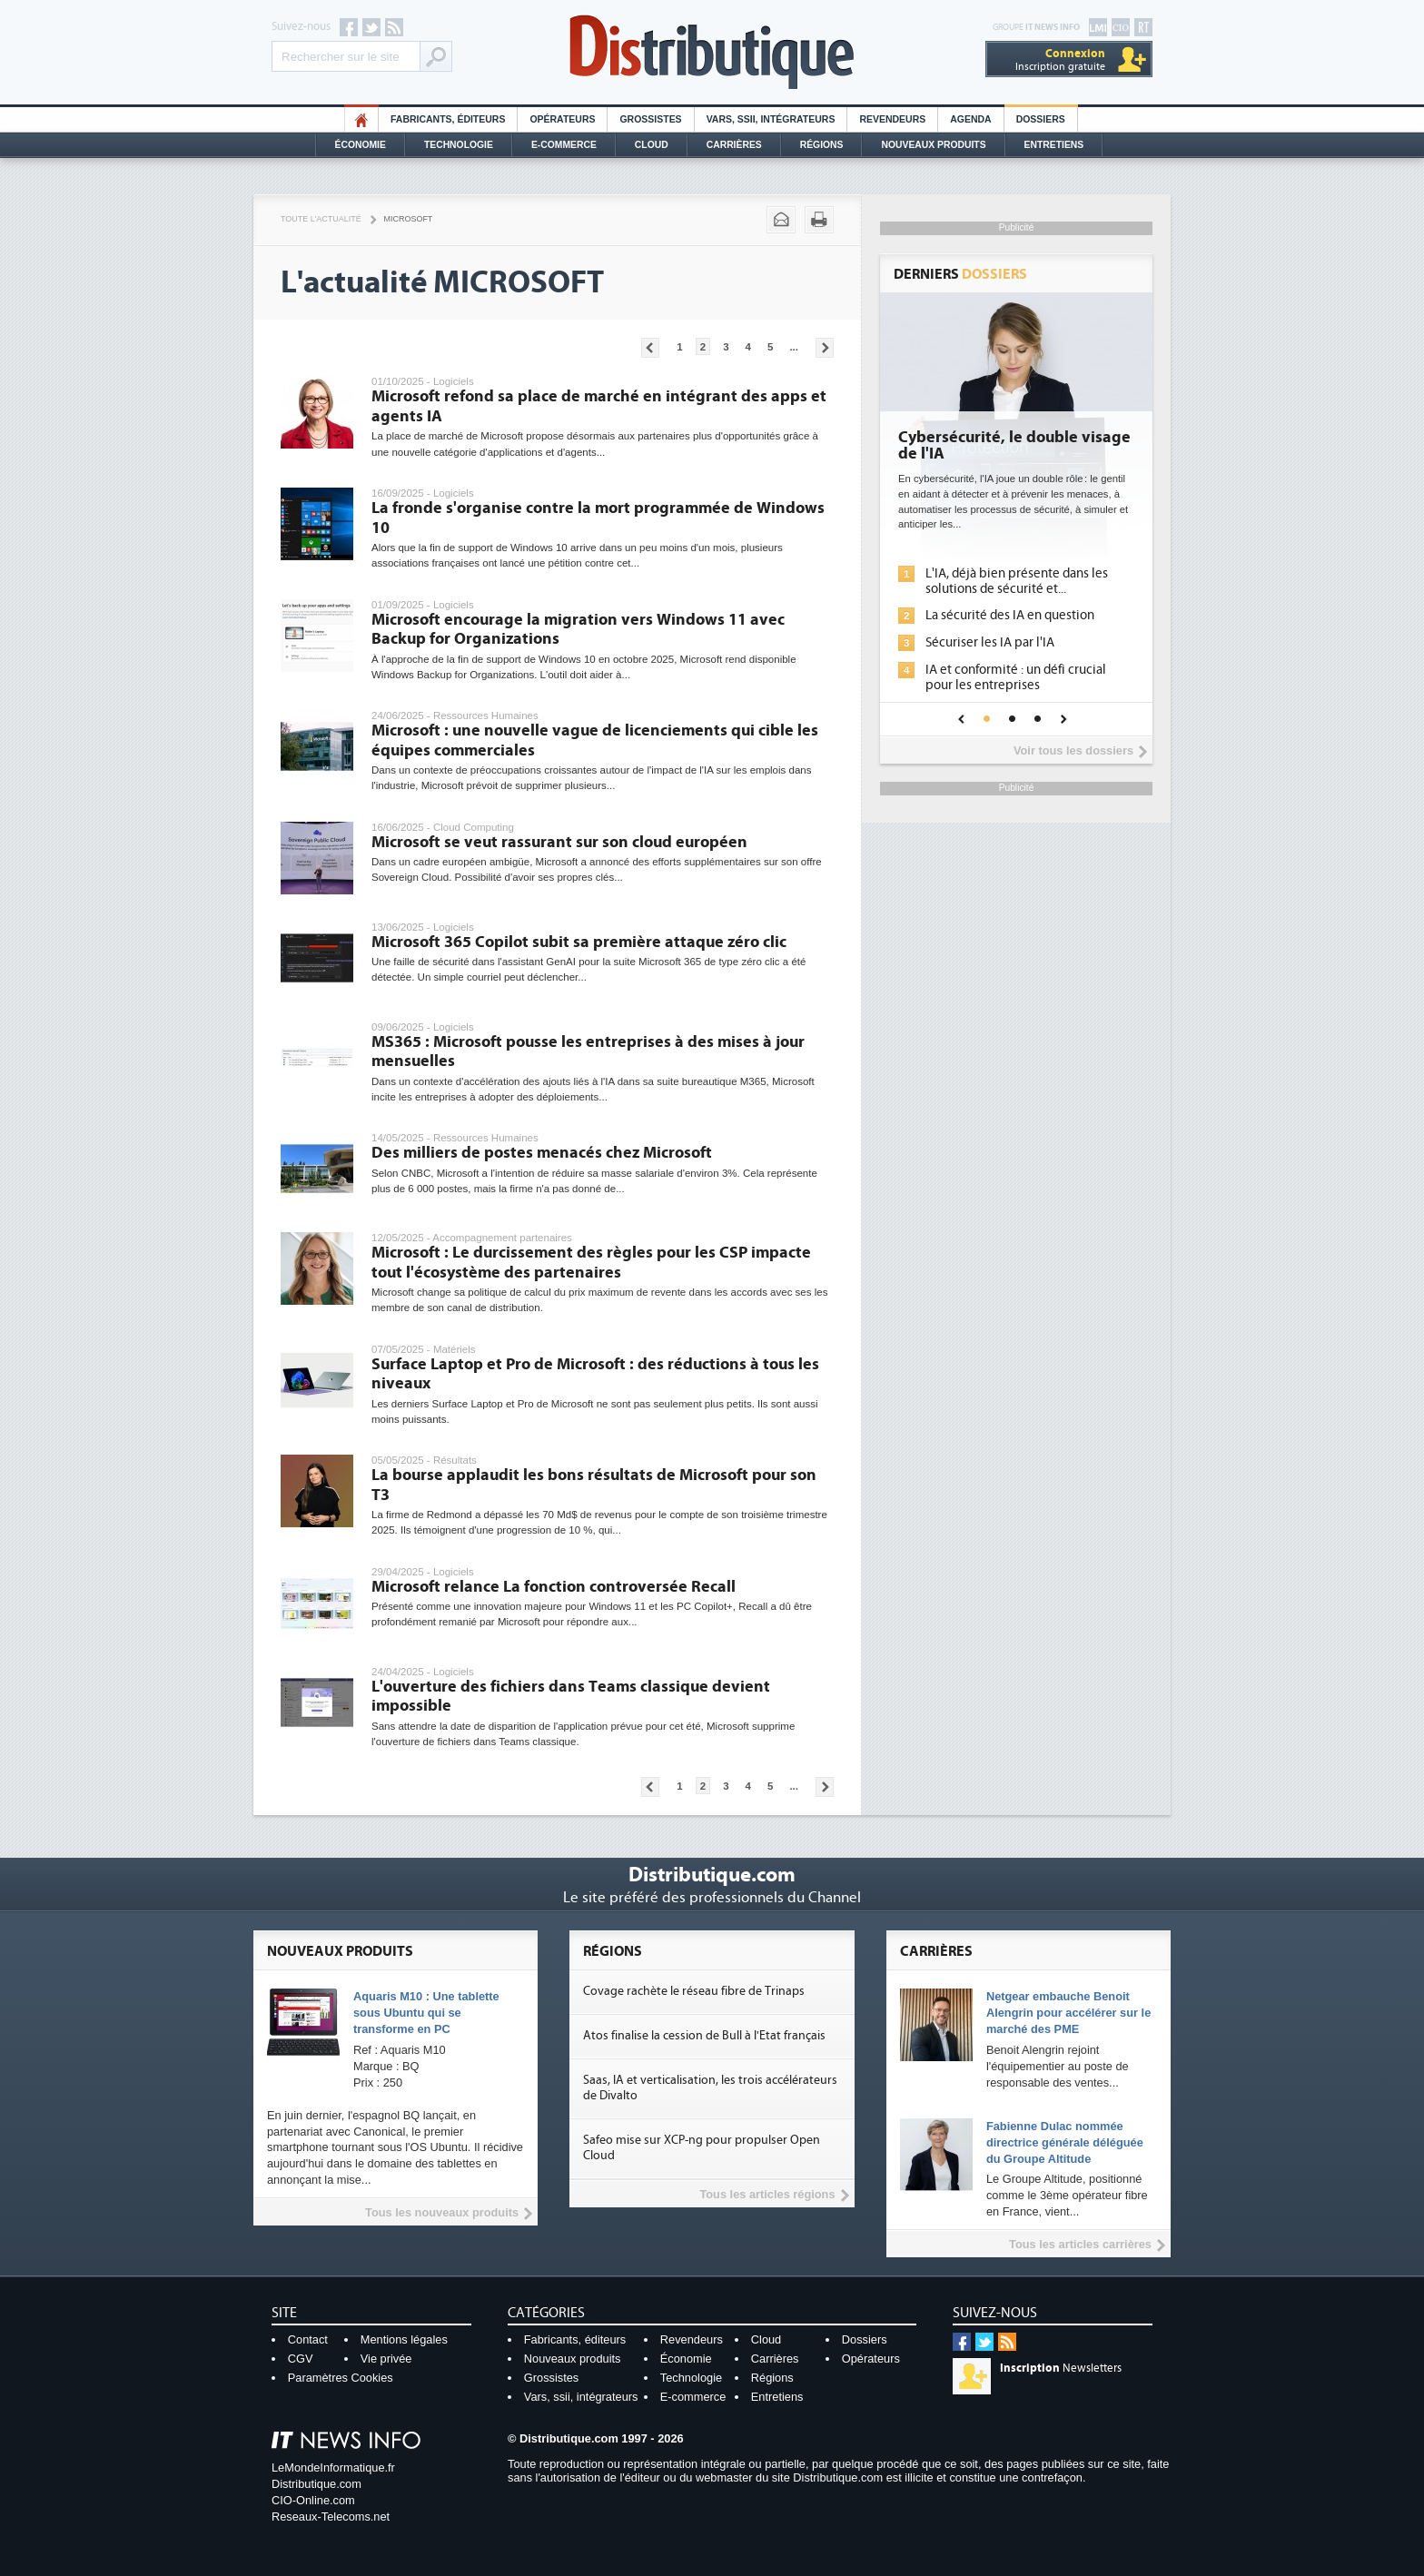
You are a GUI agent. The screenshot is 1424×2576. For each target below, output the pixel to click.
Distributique (712, 52)
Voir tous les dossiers (1073, 750)
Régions (822, 145)
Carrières (734, 145)
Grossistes (650, 119)
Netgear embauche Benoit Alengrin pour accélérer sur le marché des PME (1068, 2012)
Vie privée (386, 2358)
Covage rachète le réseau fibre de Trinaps (694, 1991)
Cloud (651, 145)
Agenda (970, 119)
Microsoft (408, 218)
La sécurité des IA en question (1009, 615)
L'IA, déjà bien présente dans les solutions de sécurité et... (1016, 581)
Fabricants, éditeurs (448, 119)
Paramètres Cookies (340, 2377)
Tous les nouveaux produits (442, 2212)
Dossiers (1040, 119)
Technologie (458, 145)
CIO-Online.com (313, 2500)
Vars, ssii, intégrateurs (581, 2396)
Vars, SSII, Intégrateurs (771, 119)
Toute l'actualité (321, 218)
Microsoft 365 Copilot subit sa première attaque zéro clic (578, 942)
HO (361, 119)
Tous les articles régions (767, 2194)
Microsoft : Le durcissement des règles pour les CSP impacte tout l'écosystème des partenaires (591, 1262)
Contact (308, 2339)
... (793, 346)
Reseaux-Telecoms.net (331, 2516)
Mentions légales (404, 2339)
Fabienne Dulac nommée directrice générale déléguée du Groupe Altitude (1064, 2142)
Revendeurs (892, 119)
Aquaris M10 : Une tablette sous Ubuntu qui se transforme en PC (426, 2012)
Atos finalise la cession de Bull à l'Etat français (704, 2035)
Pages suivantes (825, 348)
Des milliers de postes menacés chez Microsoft (541, 1152)
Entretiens (1054, 145)
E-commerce (564, 145)
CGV (300, 2358)
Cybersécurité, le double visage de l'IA (1014, 445)
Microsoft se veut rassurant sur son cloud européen (559, 842)
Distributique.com (316, 2484)
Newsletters (1061, 2368)
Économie (360, 145)
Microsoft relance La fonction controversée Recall (553, 1586)
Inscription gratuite (1060, 59)
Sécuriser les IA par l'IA (989, 642)
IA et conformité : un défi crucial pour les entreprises (1015, 677)
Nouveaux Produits (933, 145)
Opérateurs (562, 119)
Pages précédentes (650, 348)
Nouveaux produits (572, 2358)
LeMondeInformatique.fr (333, 2467)
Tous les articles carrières (1080, 2244)
